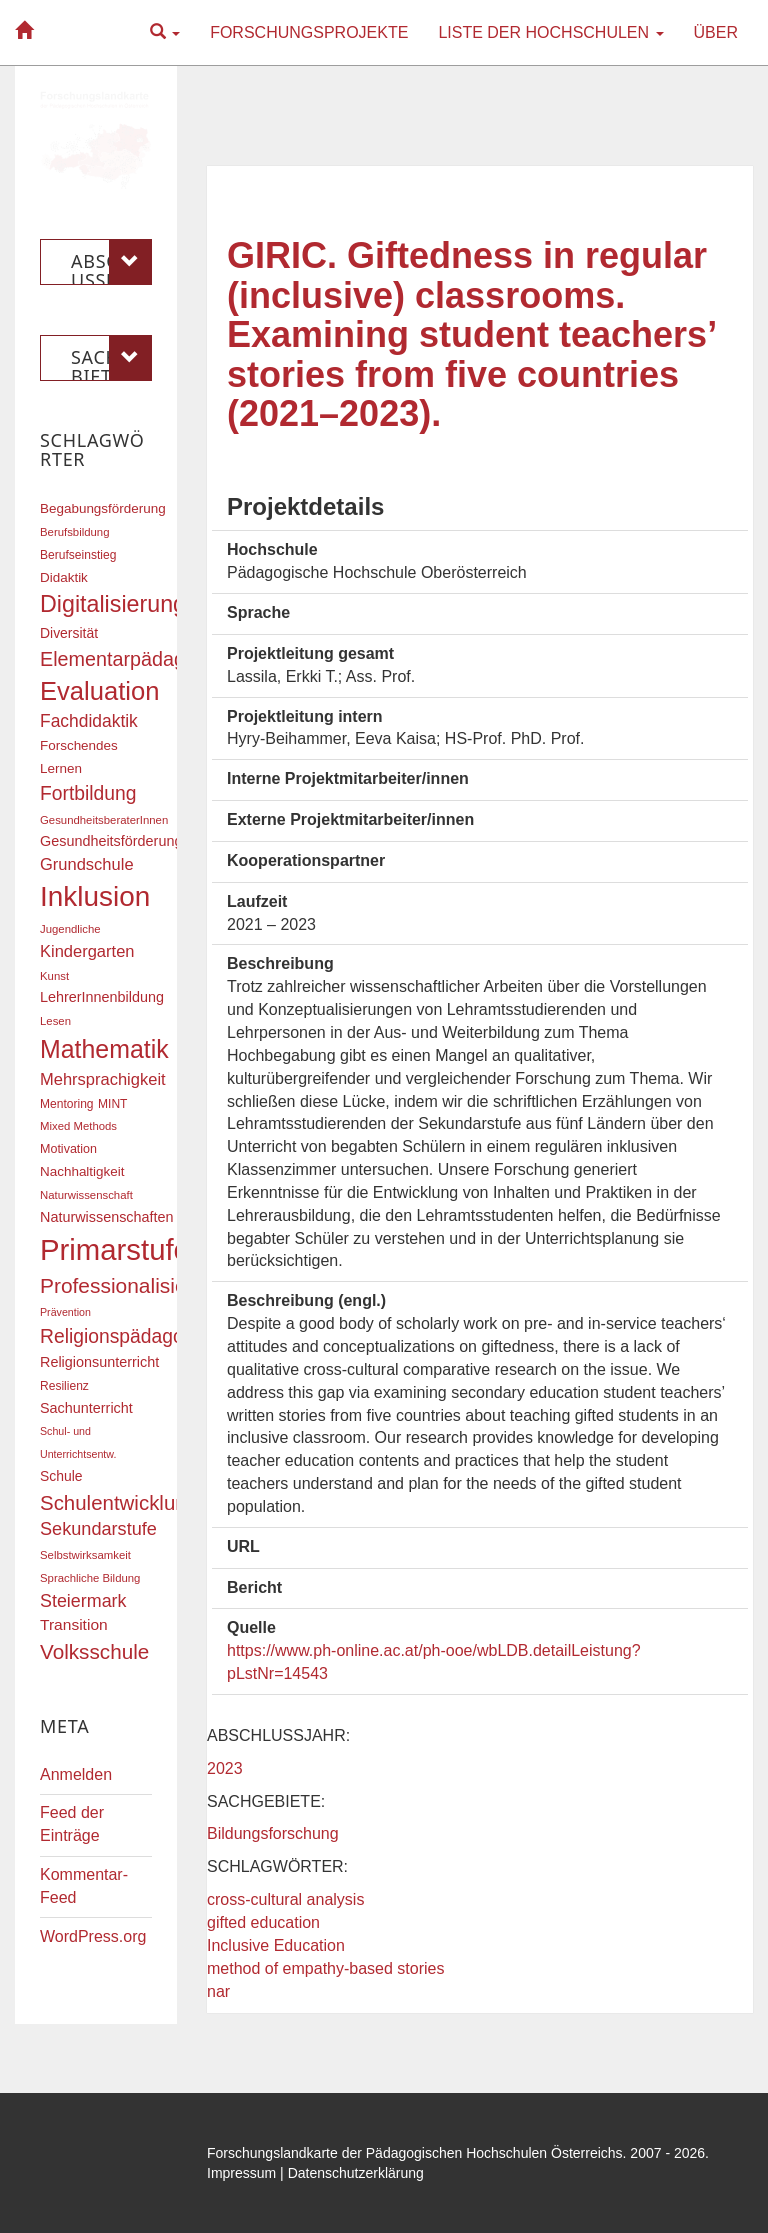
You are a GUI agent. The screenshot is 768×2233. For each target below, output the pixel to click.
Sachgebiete (111, 358)
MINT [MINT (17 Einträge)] (112, 1104)
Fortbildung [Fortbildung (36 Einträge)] (88, 793)
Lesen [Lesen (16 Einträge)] (55, 1021)
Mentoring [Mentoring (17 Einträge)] (67, 1104)
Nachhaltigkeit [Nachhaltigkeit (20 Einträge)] (82, 1171)
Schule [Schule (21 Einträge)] (61, 1476)
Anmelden (76, 1774)
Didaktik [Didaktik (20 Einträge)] (64, 577)
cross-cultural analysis (285, 1899)
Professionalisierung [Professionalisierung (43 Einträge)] (134, 1285)
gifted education (263, 1922)
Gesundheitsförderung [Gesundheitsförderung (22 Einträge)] (111, 841)
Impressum (241, 2173)
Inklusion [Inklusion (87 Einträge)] (95, 896)
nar (218, 1991)
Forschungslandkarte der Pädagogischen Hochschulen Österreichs (415, 2153)
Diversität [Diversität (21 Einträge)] (69, 633)
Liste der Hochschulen (550, 32)
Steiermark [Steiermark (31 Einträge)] (83, 1601)
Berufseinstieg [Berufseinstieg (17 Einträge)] (78, 555)
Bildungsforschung (273, 1833)
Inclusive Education (276, 1945)
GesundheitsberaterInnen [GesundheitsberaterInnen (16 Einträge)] (104, 820)
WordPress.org (93, 1936)
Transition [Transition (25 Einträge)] (74, 1624)
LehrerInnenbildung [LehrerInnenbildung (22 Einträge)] (102, 997)
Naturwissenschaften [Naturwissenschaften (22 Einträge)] (107, 1217)
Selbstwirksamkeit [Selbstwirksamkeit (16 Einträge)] (85, 1555)
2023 (225, 1768)
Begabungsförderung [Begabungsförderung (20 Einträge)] (103, 508)
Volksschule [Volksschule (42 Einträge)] (94, 1651)
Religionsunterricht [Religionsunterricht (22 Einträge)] (99, 1362)
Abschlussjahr (111, 262)
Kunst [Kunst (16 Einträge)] (54, 976)
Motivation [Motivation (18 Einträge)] (68, 1149)
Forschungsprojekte (309, 32)
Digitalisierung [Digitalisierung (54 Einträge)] (113, 604)
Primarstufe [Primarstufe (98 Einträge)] (115, 1249)
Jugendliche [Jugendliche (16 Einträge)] (70, 929)
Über (716, 32)
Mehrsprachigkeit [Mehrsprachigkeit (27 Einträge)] (103, 1079)
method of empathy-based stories (325, 1968)
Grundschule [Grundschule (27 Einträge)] (87, 864)
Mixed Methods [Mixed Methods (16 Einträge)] (78, 1126)
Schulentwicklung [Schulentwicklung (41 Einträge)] (119, 1502)
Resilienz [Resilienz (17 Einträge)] (64, 1386)
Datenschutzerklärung (356, 2173)
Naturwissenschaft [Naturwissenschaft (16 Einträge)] (86, 1195)
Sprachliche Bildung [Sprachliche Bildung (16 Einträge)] (90, 1578)
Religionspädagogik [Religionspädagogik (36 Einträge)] (124, 1336)
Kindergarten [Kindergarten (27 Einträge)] (87, 951)
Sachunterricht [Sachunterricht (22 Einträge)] (86, 1408)
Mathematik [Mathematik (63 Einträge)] (104, 1049)
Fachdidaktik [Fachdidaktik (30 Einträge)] (89, 721)
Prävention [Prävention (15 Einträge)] (65, 1312)
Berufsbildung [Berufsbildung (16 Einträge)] (74, 532)
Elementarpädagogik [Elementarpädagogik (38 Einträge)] (130, 659)
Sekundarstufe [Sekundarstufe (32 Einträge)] (98, 1529)
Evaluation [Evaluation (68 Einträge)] (100, 691)
